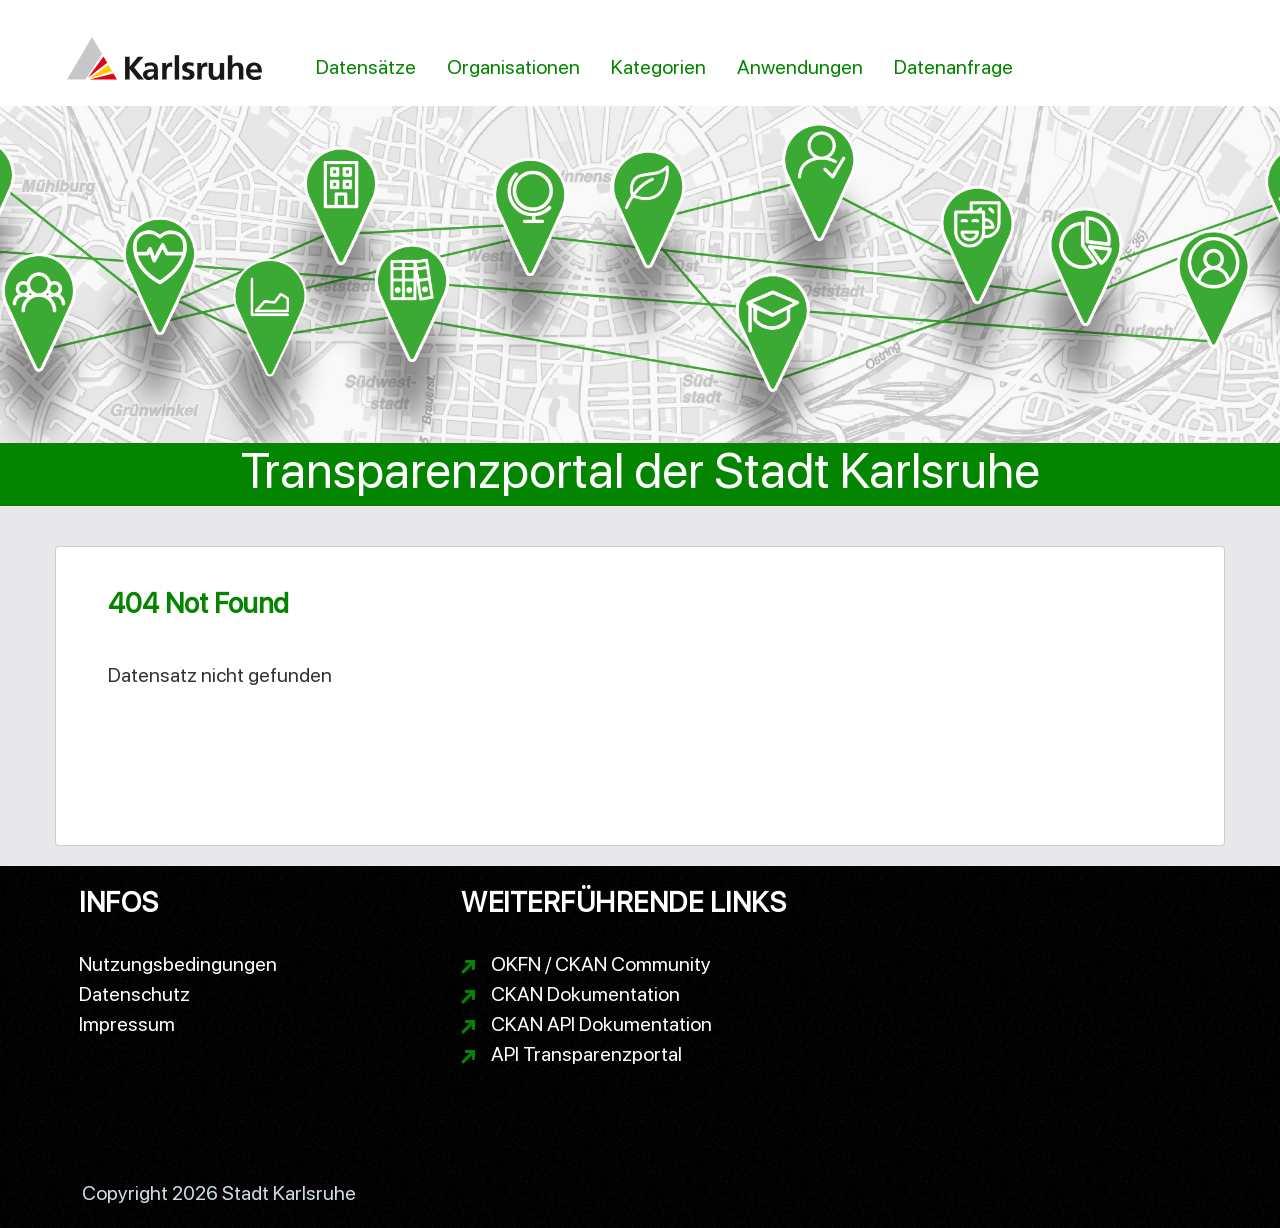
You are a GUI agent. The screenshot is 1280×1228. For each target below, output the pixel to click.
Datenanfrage (953, 67)
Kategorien (658, 67)
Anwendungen (800, 67)
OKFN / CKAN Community (601, 964)
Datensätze (366, 67)
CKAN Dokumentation (585, 994)
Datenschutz (134, 994)
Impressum (127, 1024)
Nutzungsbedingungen (178, 964)
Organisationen (513, 67)
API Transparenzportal (586, 1054)
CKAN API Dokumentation (601, 1024)
